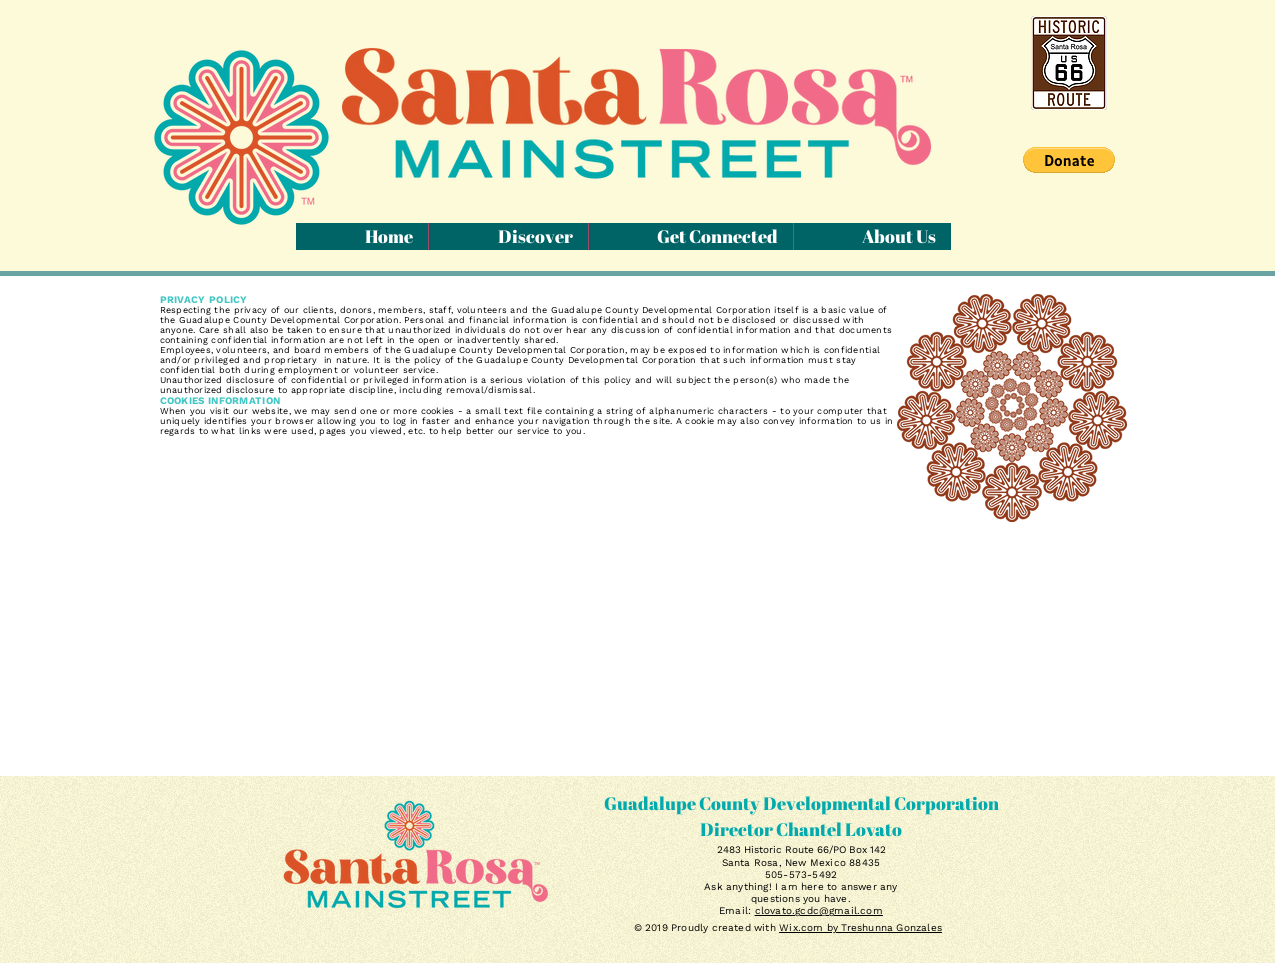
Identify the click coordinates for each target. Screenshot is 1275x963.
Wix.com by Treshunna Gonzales (860, 927)
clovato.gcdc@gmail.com (819, 910)
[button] (1069, 160)
